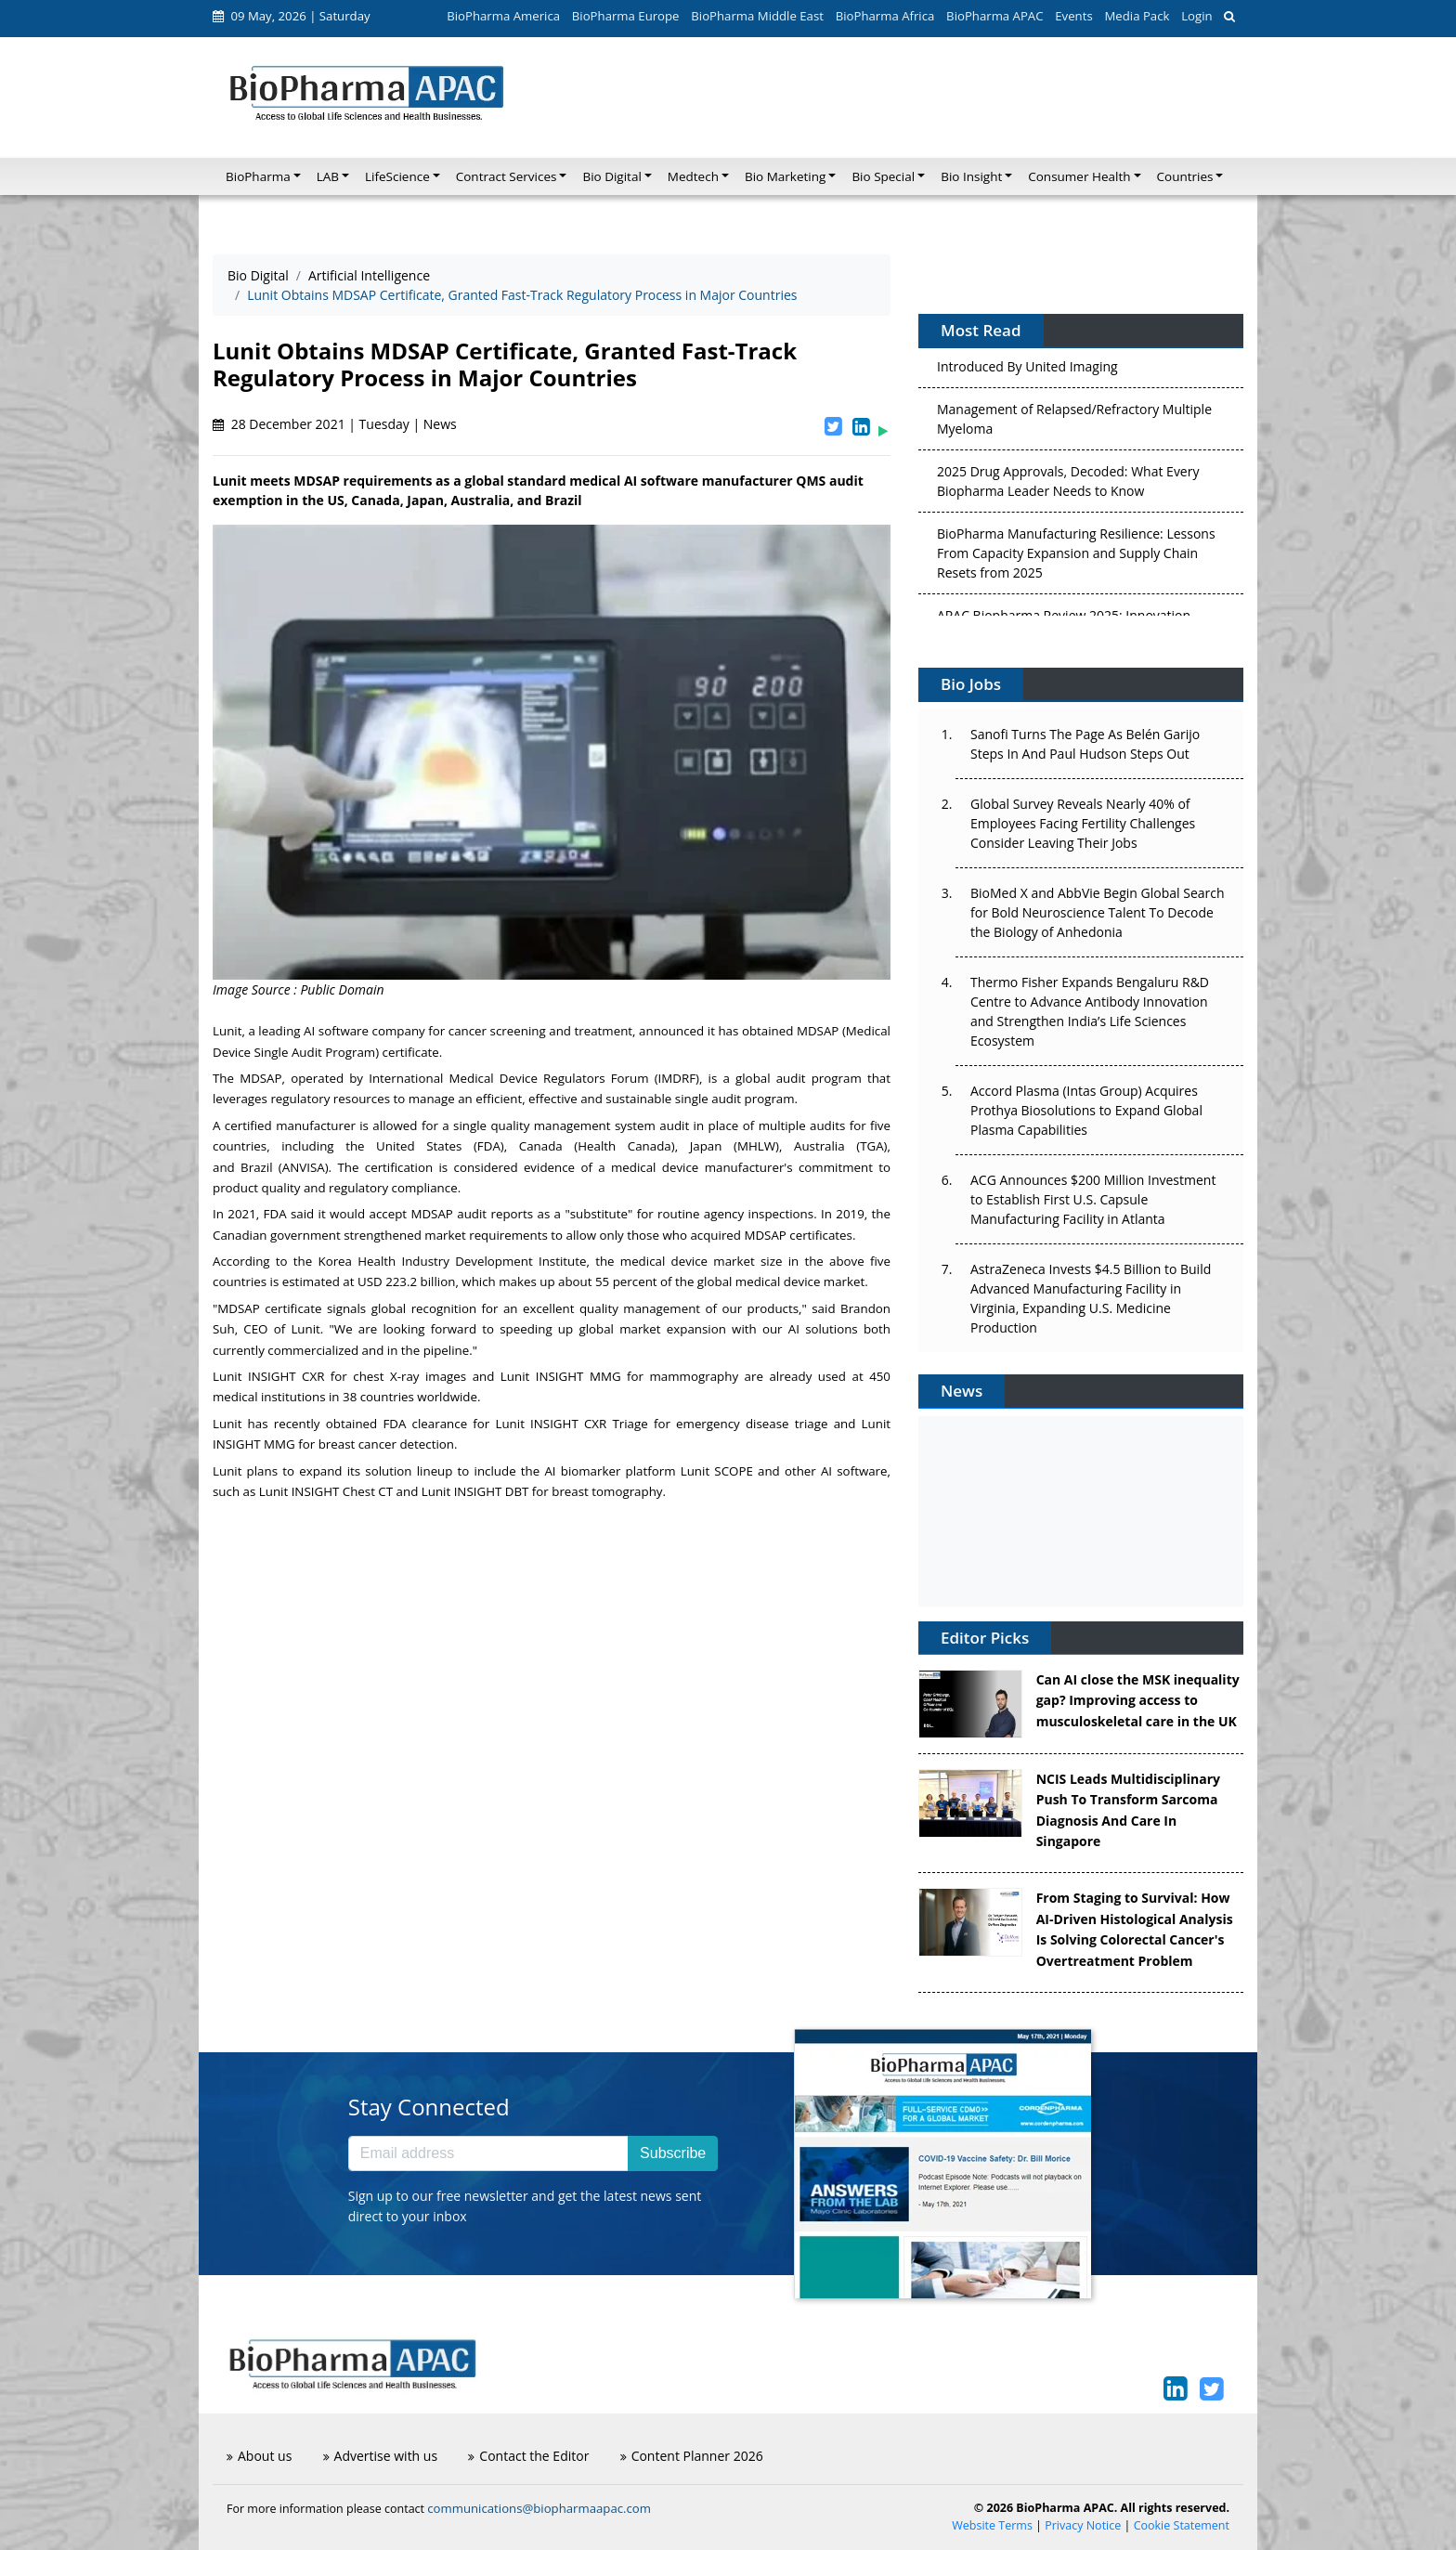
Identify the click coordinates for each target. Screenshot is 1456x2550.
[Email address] (488, 2153)
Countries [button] (1185, 176)
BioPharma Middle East (757, 15)
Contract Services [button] (506, 176)
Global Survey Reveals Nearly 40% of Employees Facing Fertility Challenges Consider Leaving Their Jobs (1082, 823)
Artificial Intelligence (369, 275)
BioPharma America (503, 15)
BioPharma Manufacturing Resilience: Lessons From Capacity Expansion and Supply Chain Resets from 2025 (1076, 556)
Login (1196, 15)
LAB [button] (328, 176)
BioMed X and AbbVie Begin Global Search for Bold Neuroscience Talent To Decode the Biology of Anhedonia (1097, 912)
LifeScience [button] (397, 176)
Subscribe (673, 2153)
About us (259, 2456)
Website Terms (992, 2525)
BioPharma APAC (994, 15)
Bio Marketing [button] (785, 176)
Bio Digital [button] (611, 176)
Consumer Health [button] (1079, 176)
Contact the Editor (528, 2456)
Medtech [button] (693, 176)
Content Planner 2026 (691, 2456)
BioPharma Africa (885, 15)
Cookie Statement (1181, 2525)
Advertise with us (380, 2456)
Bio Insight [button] (971, 176)
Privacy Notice (1083, 2525)
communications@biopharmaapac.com (539, 2508)
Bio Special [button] (883, 176)
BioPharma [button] (258, 176)
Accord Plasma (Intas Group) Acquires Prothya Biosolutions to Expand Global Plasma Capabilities (1086, 1110)
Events (1073, 15)
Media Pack (1136, 15)
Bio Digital (258, 275)
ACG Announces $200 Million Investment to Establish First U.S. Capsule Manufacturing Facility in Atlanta (1093, 1199)
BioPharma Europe (626, 15)
